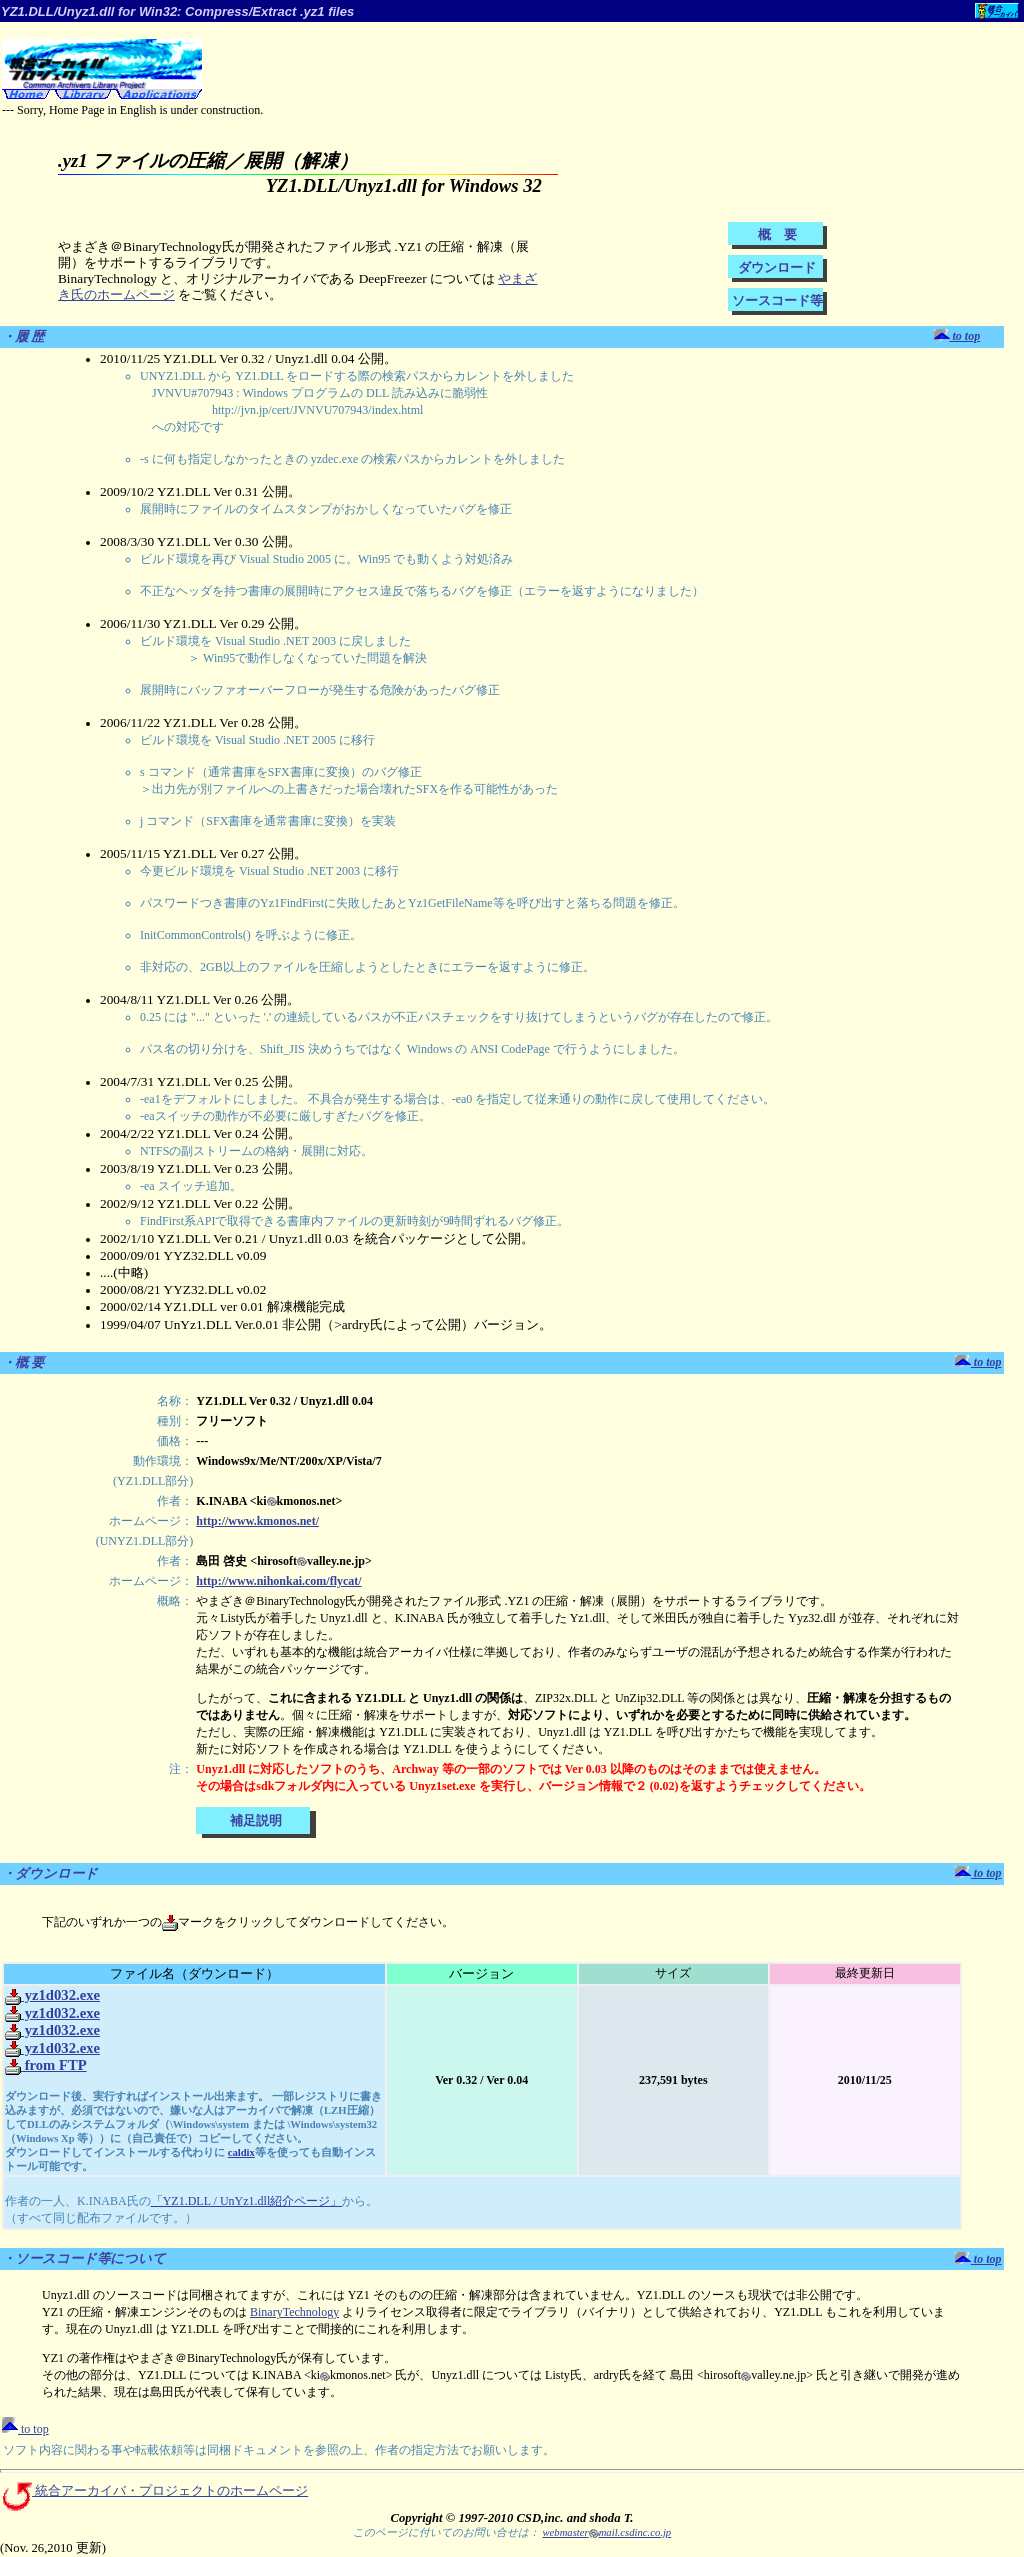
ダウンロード (777, 267)
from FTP (46, 2065)
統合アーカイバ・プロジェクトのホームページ (154, 2491)
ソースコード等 (777, 300)
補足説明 (256, 1820)
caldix (241, 2152)
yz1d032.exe (52, 1995)
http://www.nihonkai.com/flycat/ (278, 1581)
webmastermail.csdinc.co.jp (606, 2532)
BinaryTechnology (294, 2312)
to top (957, 336)
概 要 (777, 234)
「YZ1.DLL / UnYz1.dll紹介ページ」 (247, 2201)
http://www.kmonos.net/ (257, 1521)
